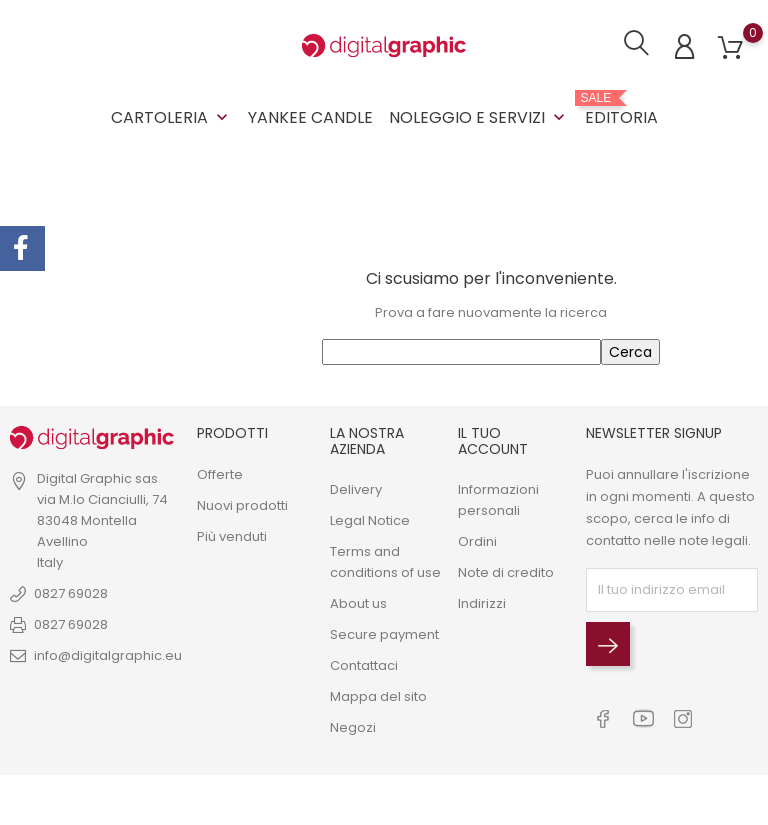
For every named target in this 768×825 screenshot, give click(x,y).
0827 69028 (71, 593)
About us (358, 602)
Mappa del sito (378, 695)
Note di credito (506, 571)
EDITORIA (621, 110)
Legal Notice (370, 519)
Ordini (477, 540)
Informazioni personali (498, 499)
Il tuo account (493, 440)
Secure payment (384, 633)
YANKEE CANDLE (310, 117)
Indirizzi (482, 602)
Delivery (356, 488)
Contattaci (364, 664)
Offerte (220, 473)
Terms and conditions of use (385, 561)
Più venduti (232, 535)
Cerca (630, 352)
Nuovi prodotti (242, 504)
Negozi (353, 726)
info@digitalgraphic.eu (108, 655)
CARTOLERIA (171, 117)
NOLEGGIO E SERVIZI (479, 117)
